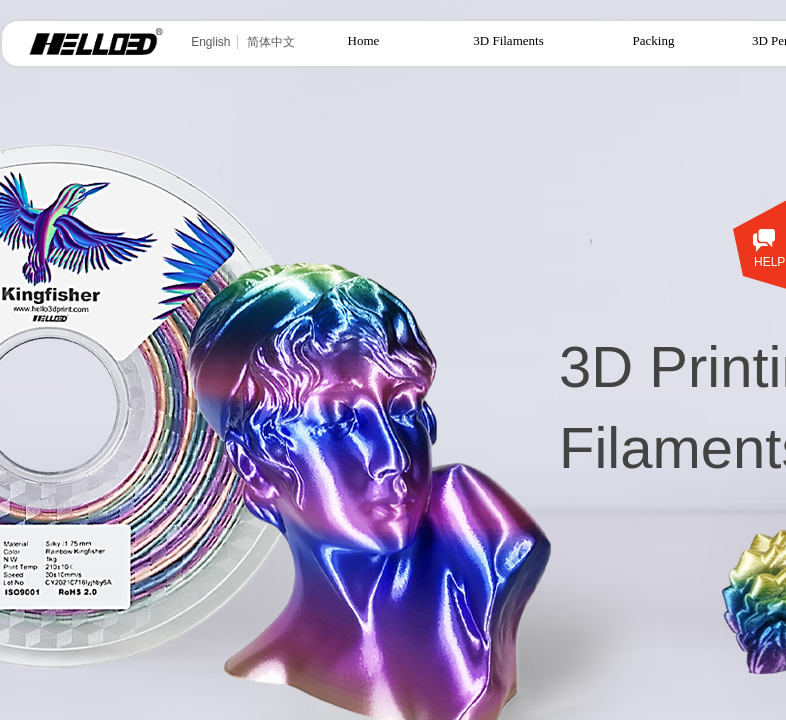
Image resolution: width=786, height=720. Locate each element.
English (210, 42)
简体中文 (271, 42)
